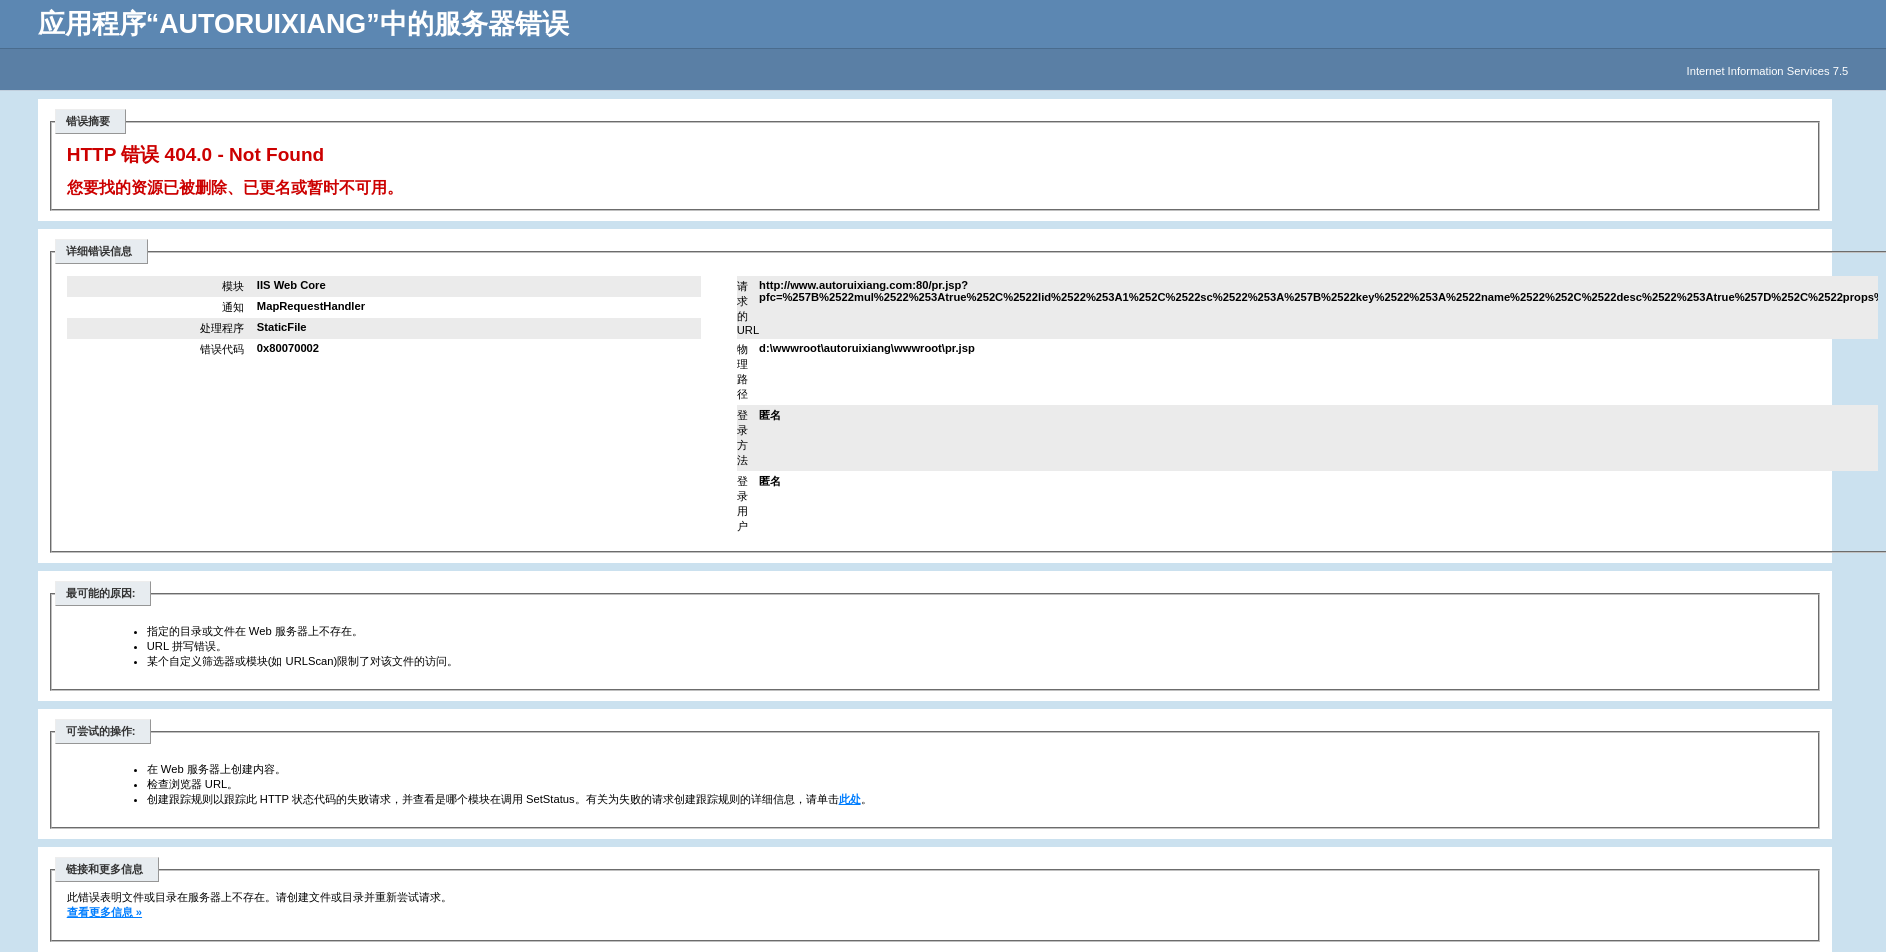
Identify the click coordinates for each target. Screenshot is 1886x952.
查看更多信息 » (104, 912)
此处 (850, 799)
